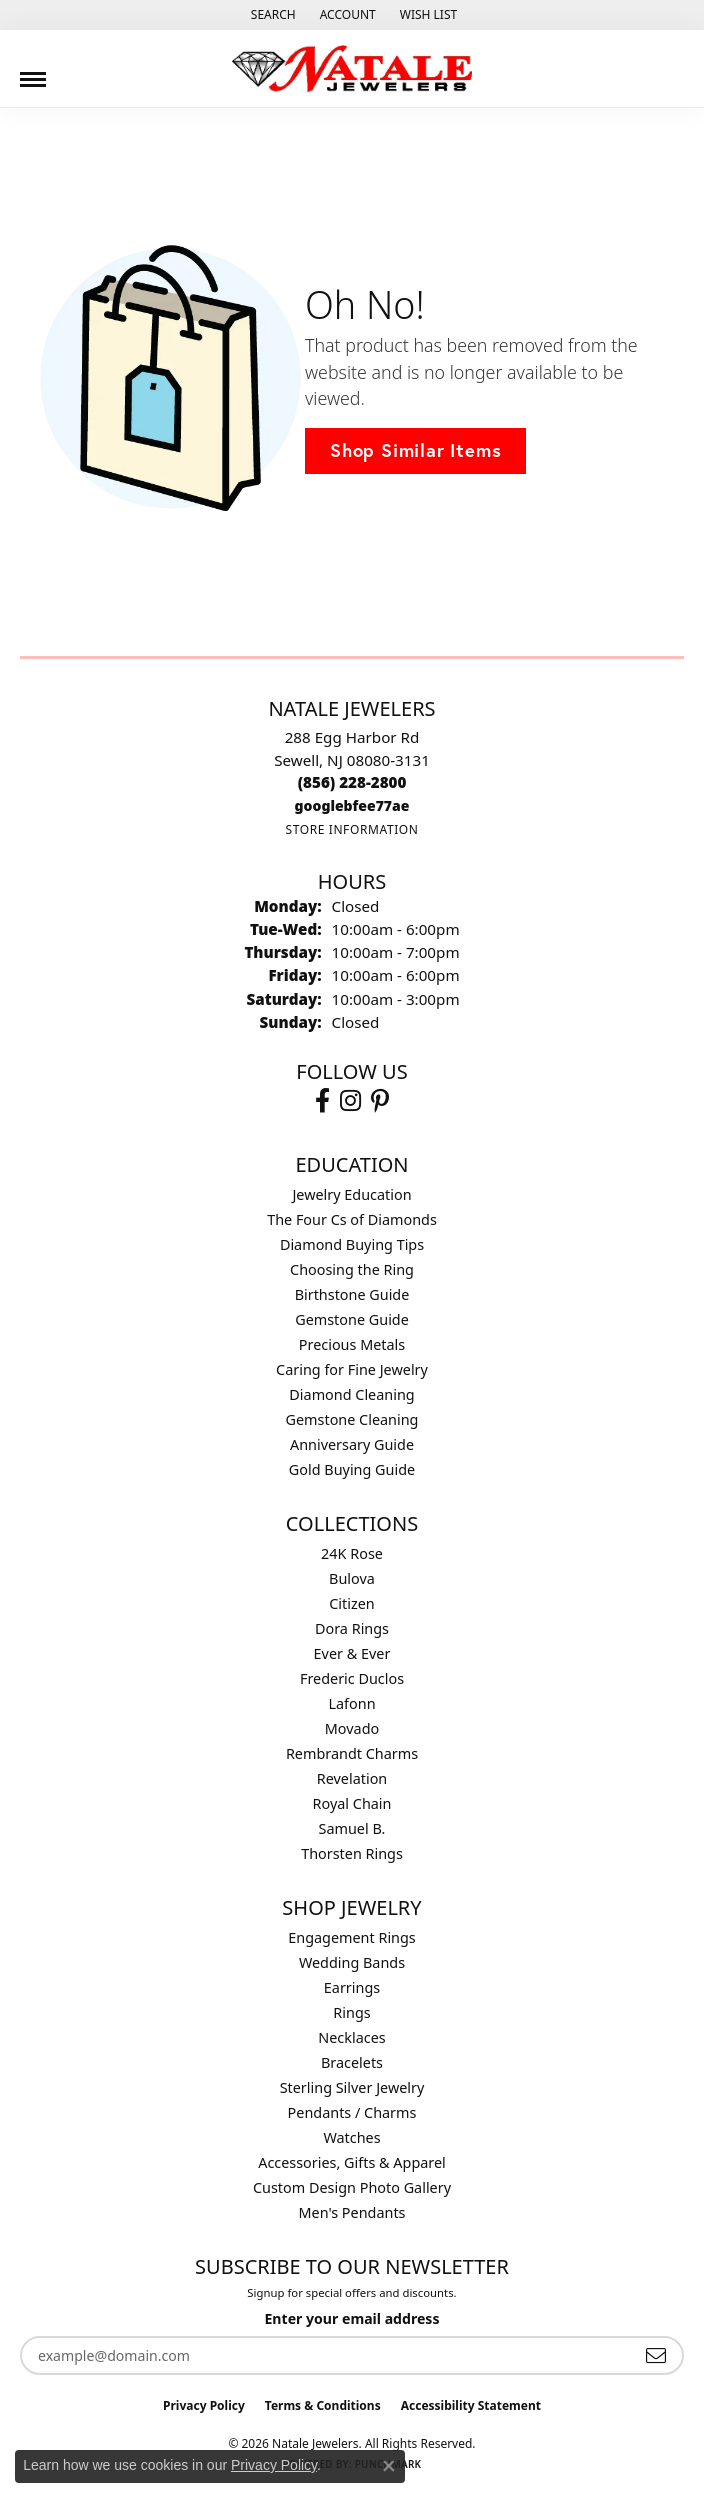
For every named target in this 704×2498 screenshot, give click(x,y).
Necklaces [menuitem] (351, 2037)
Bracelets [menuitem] (352, 2062)
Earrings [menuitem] (352, 1987)
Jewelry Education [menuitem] (351, 1194)
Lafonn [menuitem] (351, 1703)
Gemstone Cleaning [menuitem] (352, 1419)
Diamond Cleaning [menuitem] (351, 1394)
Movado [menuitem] (352, 1728)
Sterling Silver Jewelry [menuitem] (352, 2087)
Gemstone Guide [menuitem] (352, 1319)
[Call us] (352, 805)
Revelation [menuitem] (352, 1778)
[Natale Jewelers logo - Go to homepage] (352, 68)
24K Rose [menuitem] (352, 1553)
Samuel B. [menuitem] (352, 1828)
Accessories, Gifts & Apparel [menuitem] (352, 2162)
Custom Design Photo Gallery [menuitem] (352, 2187)
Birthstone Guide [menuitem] (352, 1294)
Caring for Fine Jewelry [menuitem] (352, 1369)
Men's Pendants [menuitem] (352, 2212)
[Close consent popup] (389, 2466)
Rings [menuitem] (351, 2012)
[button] (271, 15)
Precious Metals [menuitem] (352, 1344)
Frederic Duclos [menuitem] (352, 1678)
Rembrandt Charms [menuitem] (352, 1753)
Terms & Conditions (323, 2405)
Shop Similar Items (415, 450)
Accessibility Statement (471, 2405)
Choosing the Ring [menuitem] (352, 1269)
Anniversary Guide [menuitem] (352, 1444)
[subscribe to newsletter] (656, 2355)
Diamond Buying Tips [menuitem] (352, 1244)
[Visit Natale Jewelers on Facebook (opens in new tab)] (322, 1101)
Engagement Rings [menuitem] (352, 1937)
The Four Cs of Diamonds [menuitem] (352, 1219)
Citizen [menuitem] (352, 1603)
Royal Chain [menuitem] (352, 1803)
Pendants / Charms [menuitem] (352, 2112)
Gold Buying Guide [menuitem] (352, 1469)
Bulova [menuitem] (352, 1578)
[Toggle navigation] (33, 72)
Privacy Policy (204, 2405)
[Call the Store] (352, 782)
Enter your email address (351, 2318)
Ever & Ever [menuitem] (352, 1653)
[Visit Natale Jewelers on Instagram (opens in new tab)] (350, 1101)
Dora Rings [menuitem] (352, 1628)
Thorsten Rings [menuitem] (352, 1853)
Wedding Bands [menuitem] (352, 1962)
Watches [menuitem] (351, 2137)
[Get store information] (351, 829)
